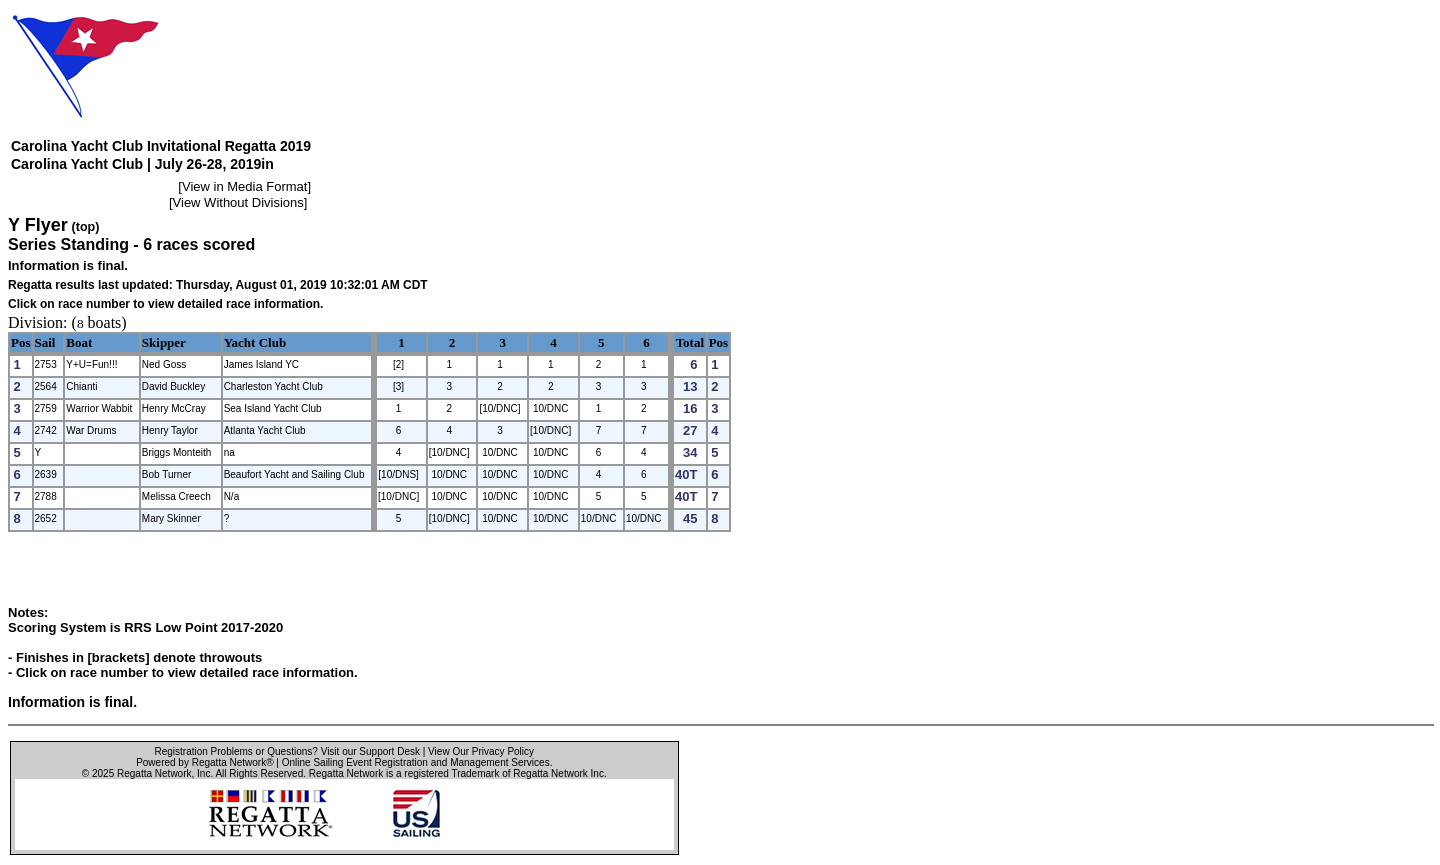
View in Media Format (244, 186)
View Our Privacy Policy (481, 751)
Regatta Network (154, 773)
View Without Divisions (238, 202)
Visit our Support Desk (370, 751)
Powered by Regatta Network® (204, 762)
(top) (86, 227)
